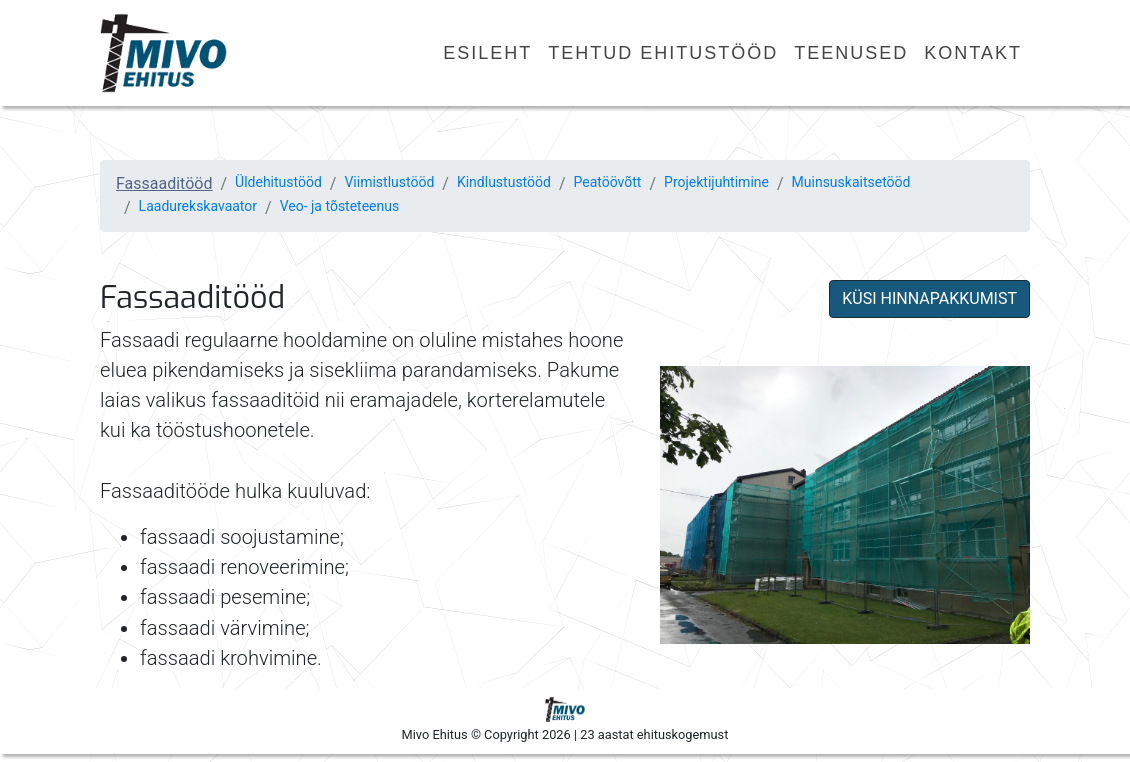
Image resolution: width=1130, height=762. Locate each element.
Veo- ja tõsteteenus (340, 206)
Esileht (487, 53)
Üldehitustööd (278, 182)
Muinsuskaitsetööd (851, 182)
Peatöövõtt (608, 182)
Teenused (851, 53)
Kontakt (973, 53)
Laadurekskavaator (198, 206)
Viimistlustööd (389, 182)
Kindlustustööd (504, 182)
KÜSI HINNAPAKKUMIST (929, 298)
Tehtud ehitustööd (663, 53)
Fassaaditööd (164, 183)
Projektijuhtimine (716, 182)
